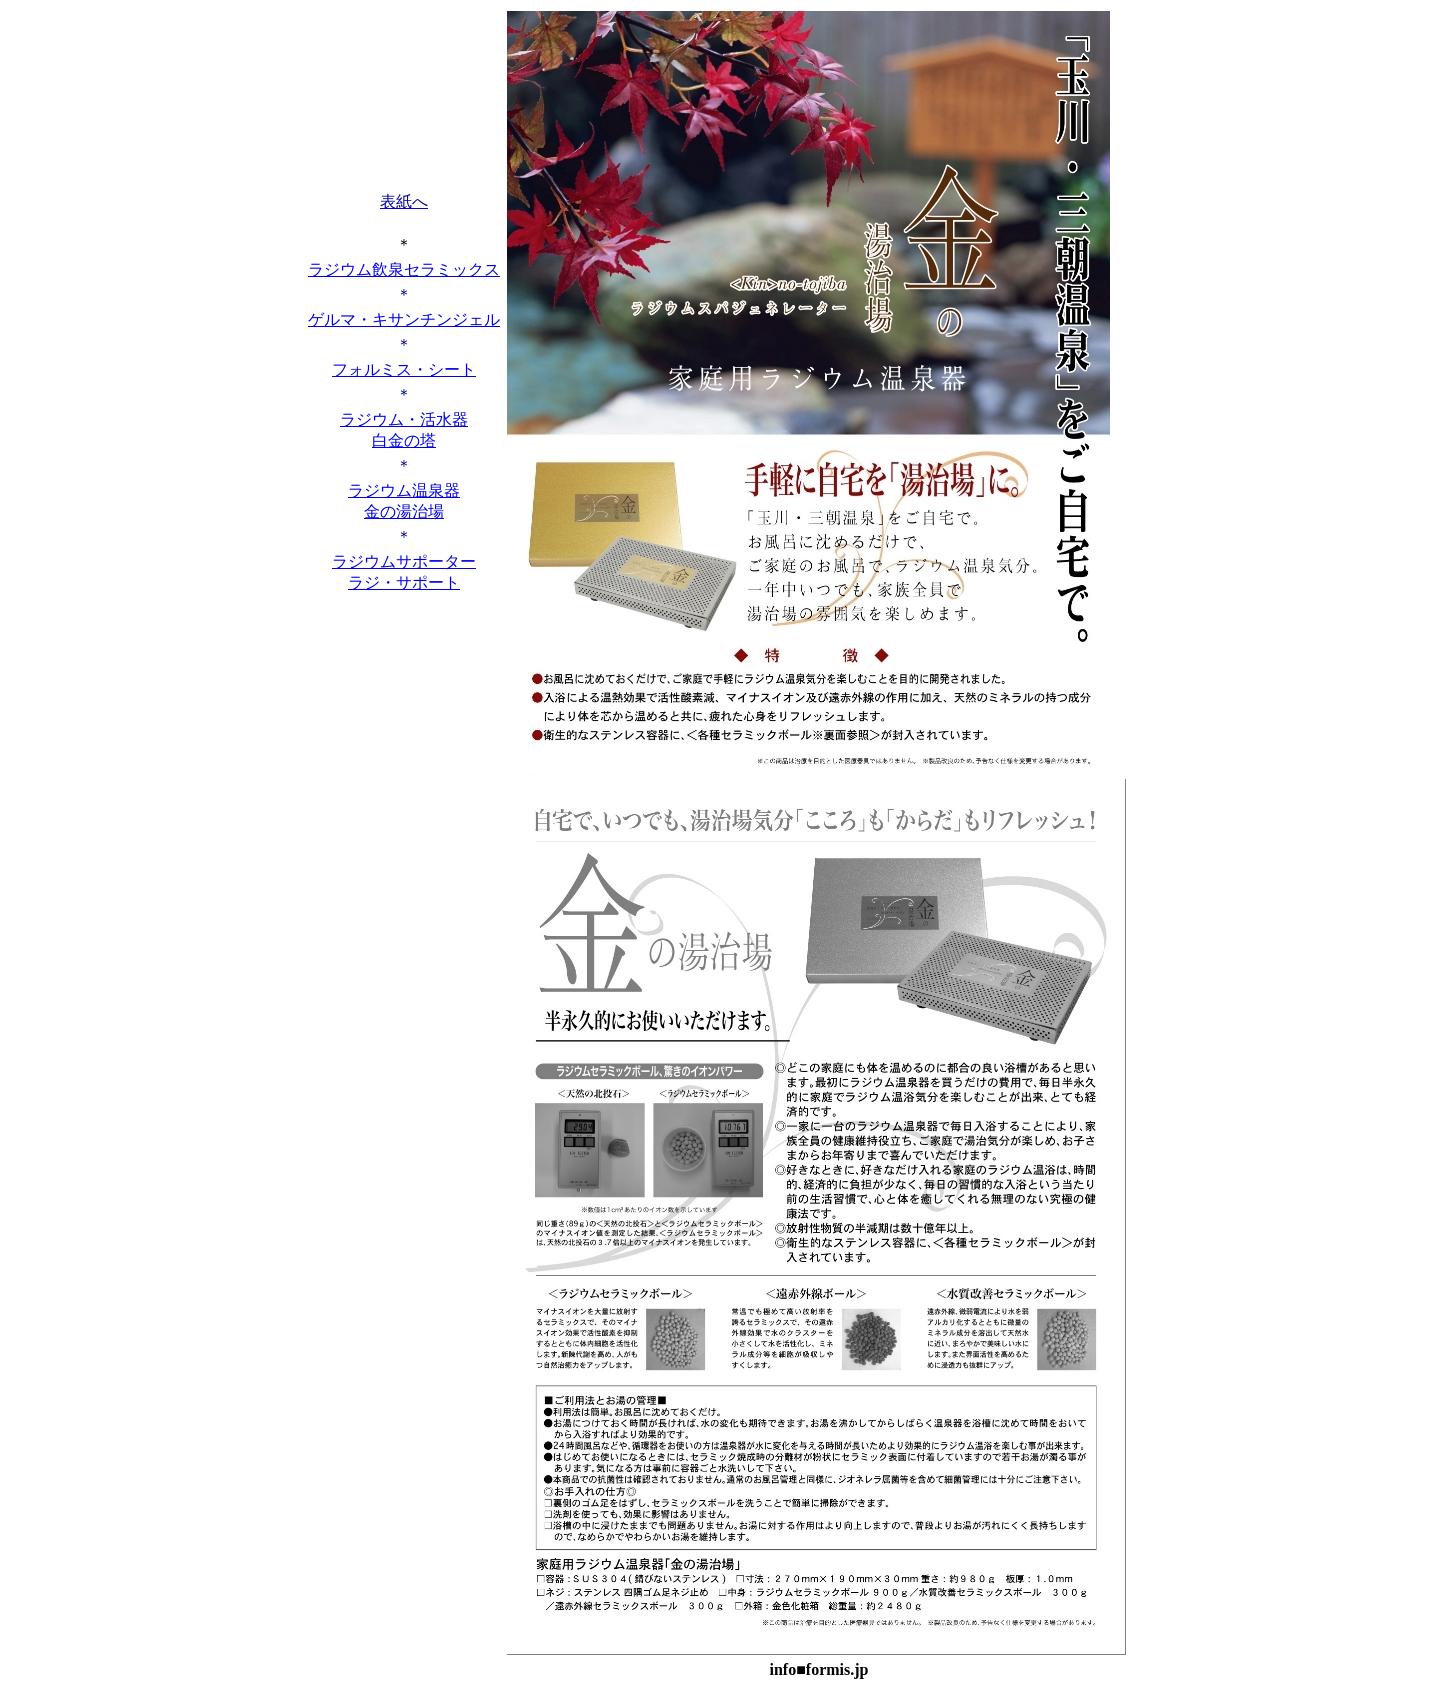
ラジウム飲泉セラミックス (404, 269)
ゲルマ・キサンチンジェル (404, 319)
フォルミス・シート (404, 369)
